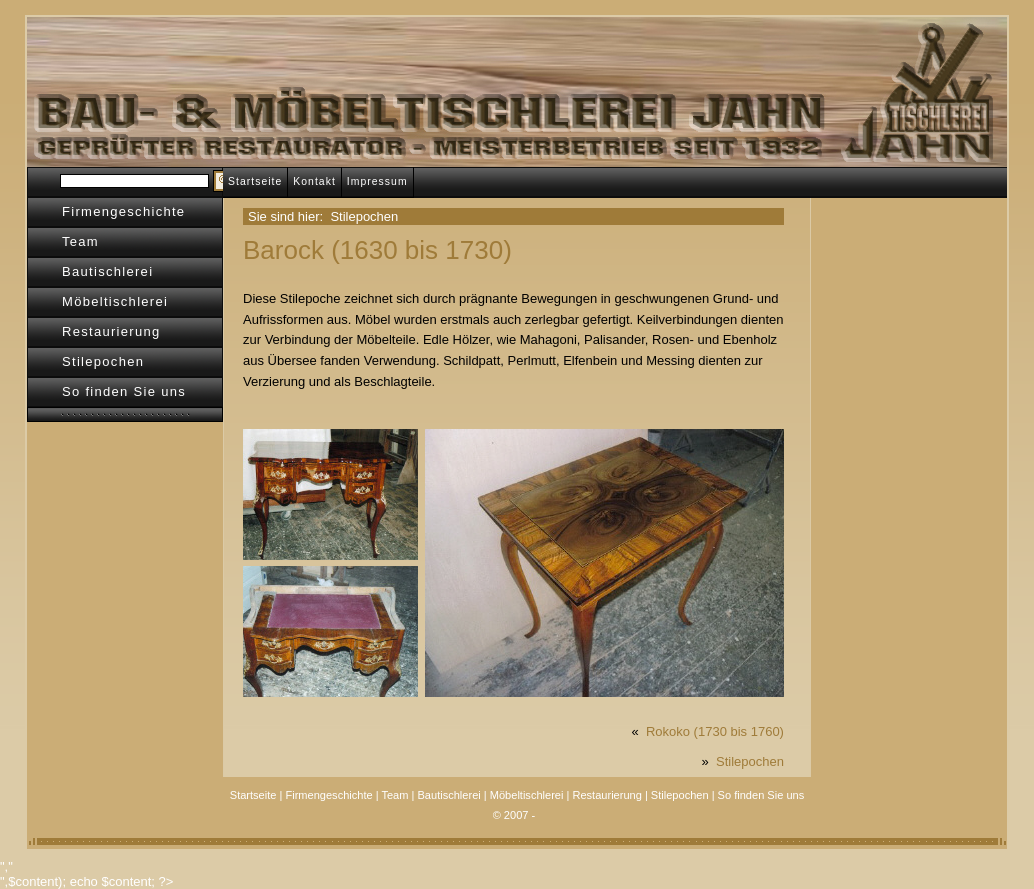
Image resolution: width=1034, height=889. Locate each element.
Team (80, 241)
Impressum (377, 181)
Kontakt (314, 181)
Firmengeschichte (123, 211)
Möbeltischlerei (115, 301)
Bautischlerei (107, 271)
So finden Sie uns (124, 391)
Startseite (255, 181)
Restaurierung (111, 331)
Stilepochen (103, 361)
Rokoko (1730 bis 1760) (715, 731)
